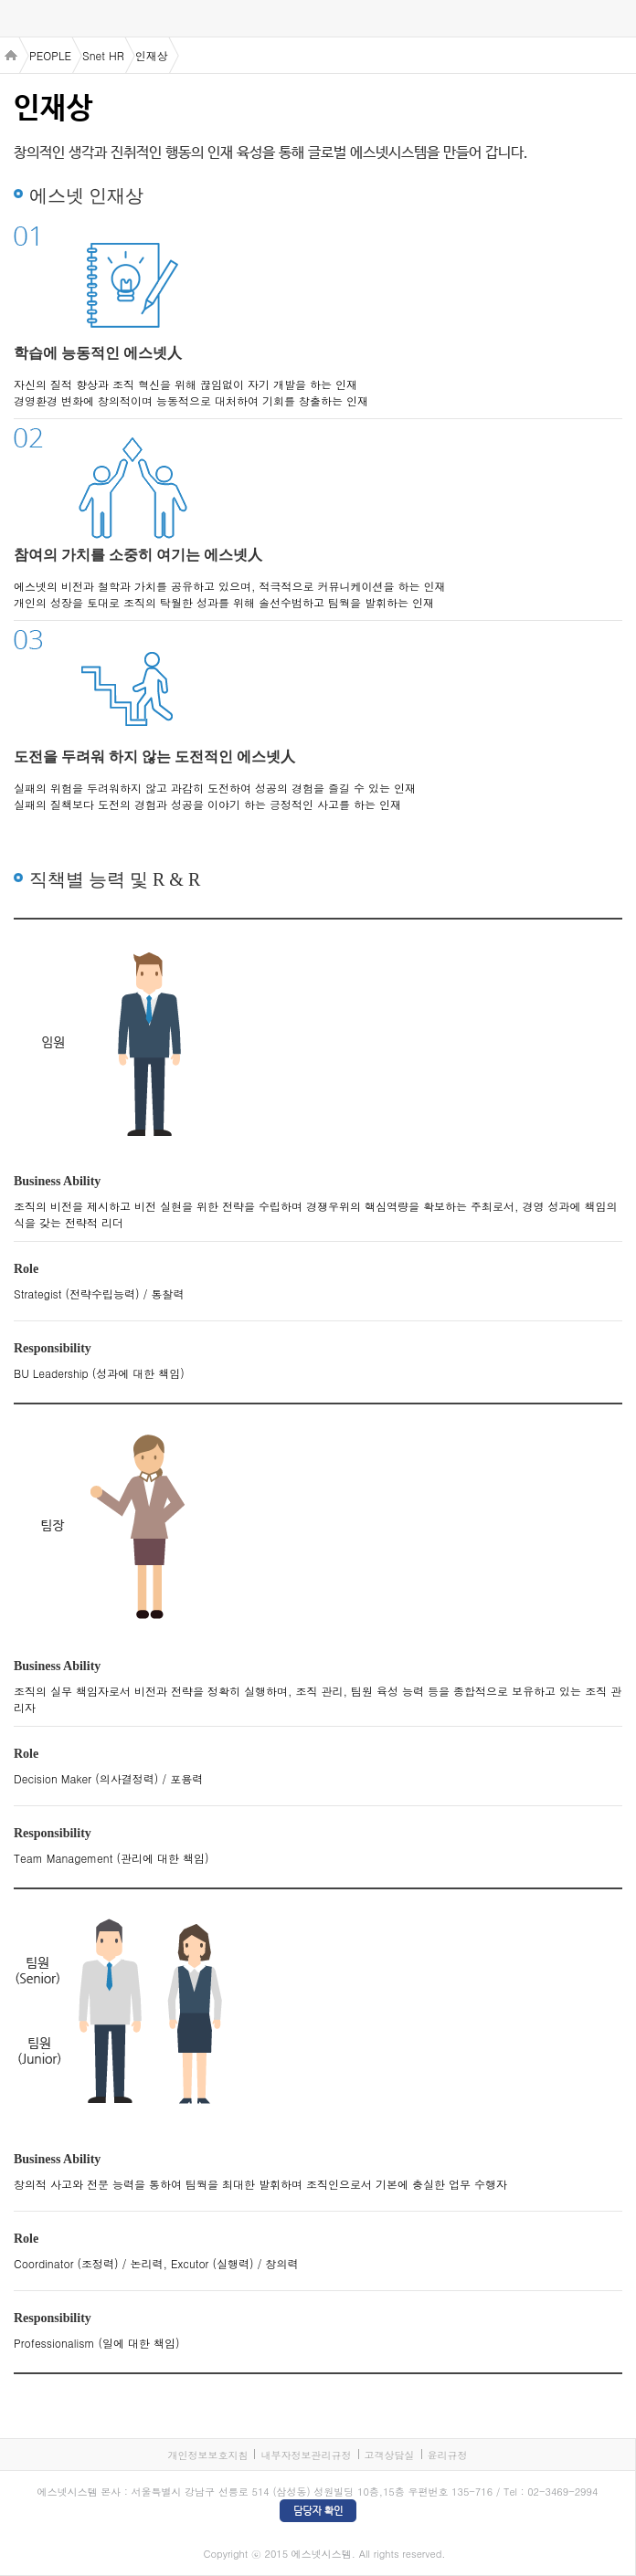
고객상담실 (390, 2455)
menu (18, 19)
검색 (618, 18)
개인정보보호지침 (207, 2455)
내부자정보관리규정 (305, 2455)
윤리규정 (448, 2455)
